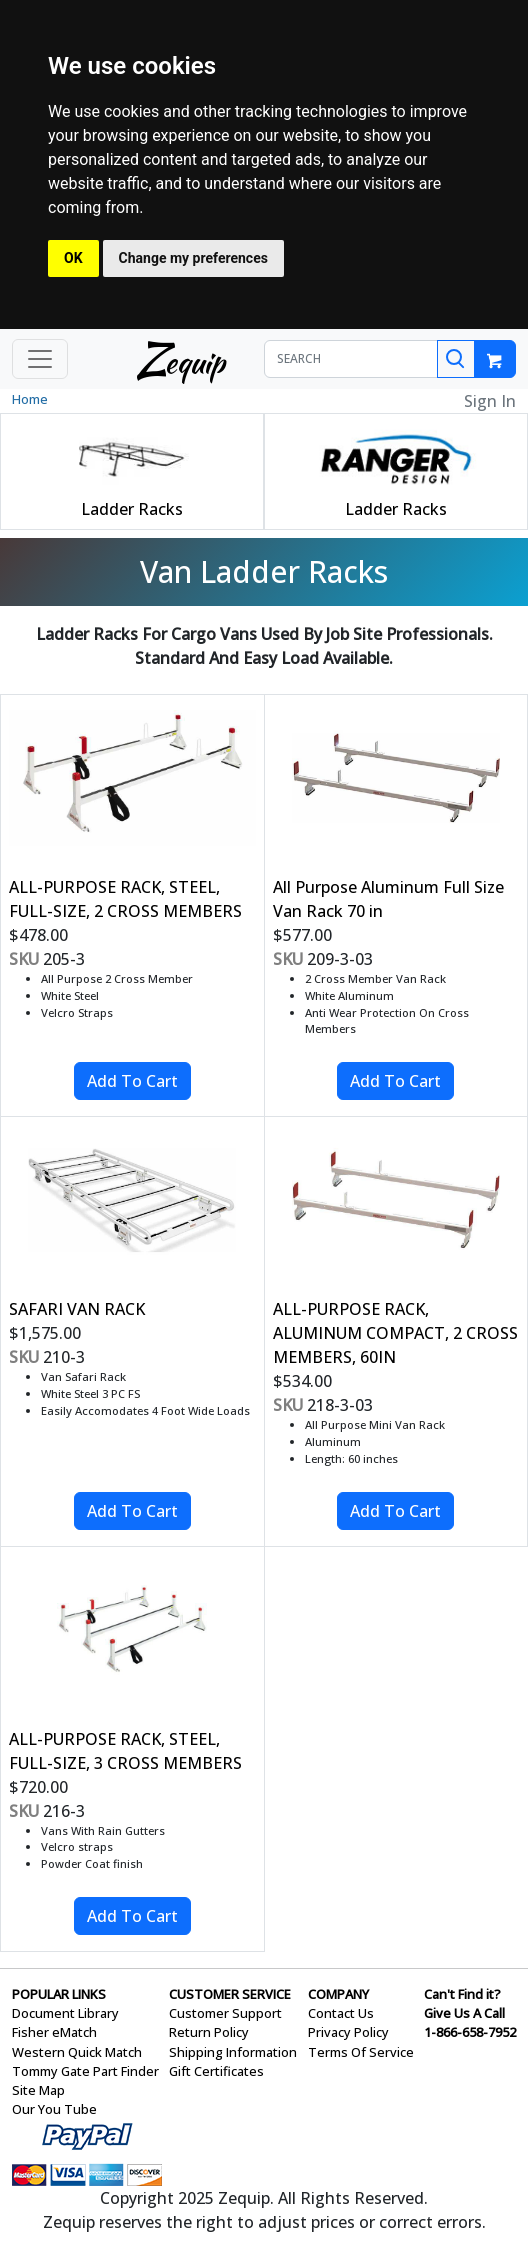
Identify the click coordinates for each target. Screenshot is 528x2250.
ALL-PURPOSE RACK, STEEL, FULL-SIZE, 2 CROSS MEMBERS (125, 899)
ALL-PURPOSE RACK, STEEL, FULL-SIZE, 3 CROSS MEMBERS (125, 1751)
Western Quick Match (77, 2052)
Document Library (65, 2013)
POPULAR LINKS (59, 1994)
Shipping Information (233, 2052)
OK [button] (73, 258)
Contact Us (341, 2013)
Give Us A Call (464, 2013)
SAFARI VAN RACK (77, 1309)
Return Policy (209, 2032)
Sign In (490, 401)
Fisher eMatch (54, 2032)
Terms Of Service (361, 2052)
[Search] (456, 359)
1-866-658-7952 (470, 2032)
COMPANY (338, 1994)
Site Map (38, 2090)
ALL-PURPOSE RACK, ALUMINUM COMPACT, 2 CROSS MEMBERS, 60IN (395, 1333)
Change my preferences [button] (193, 258)
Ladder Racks (132, 509)
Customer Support (225, 2013)
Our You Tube (54, 2109)
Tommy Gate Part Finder (85, 2071)
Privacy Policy (348, 2032)
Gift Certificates (216, 2071)
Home (30, 399)
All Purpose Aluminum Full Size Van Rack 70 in (388, 899)
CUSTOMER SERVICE (230, 1994)
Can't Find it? (462, 1994)
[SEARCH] (351, 359)
